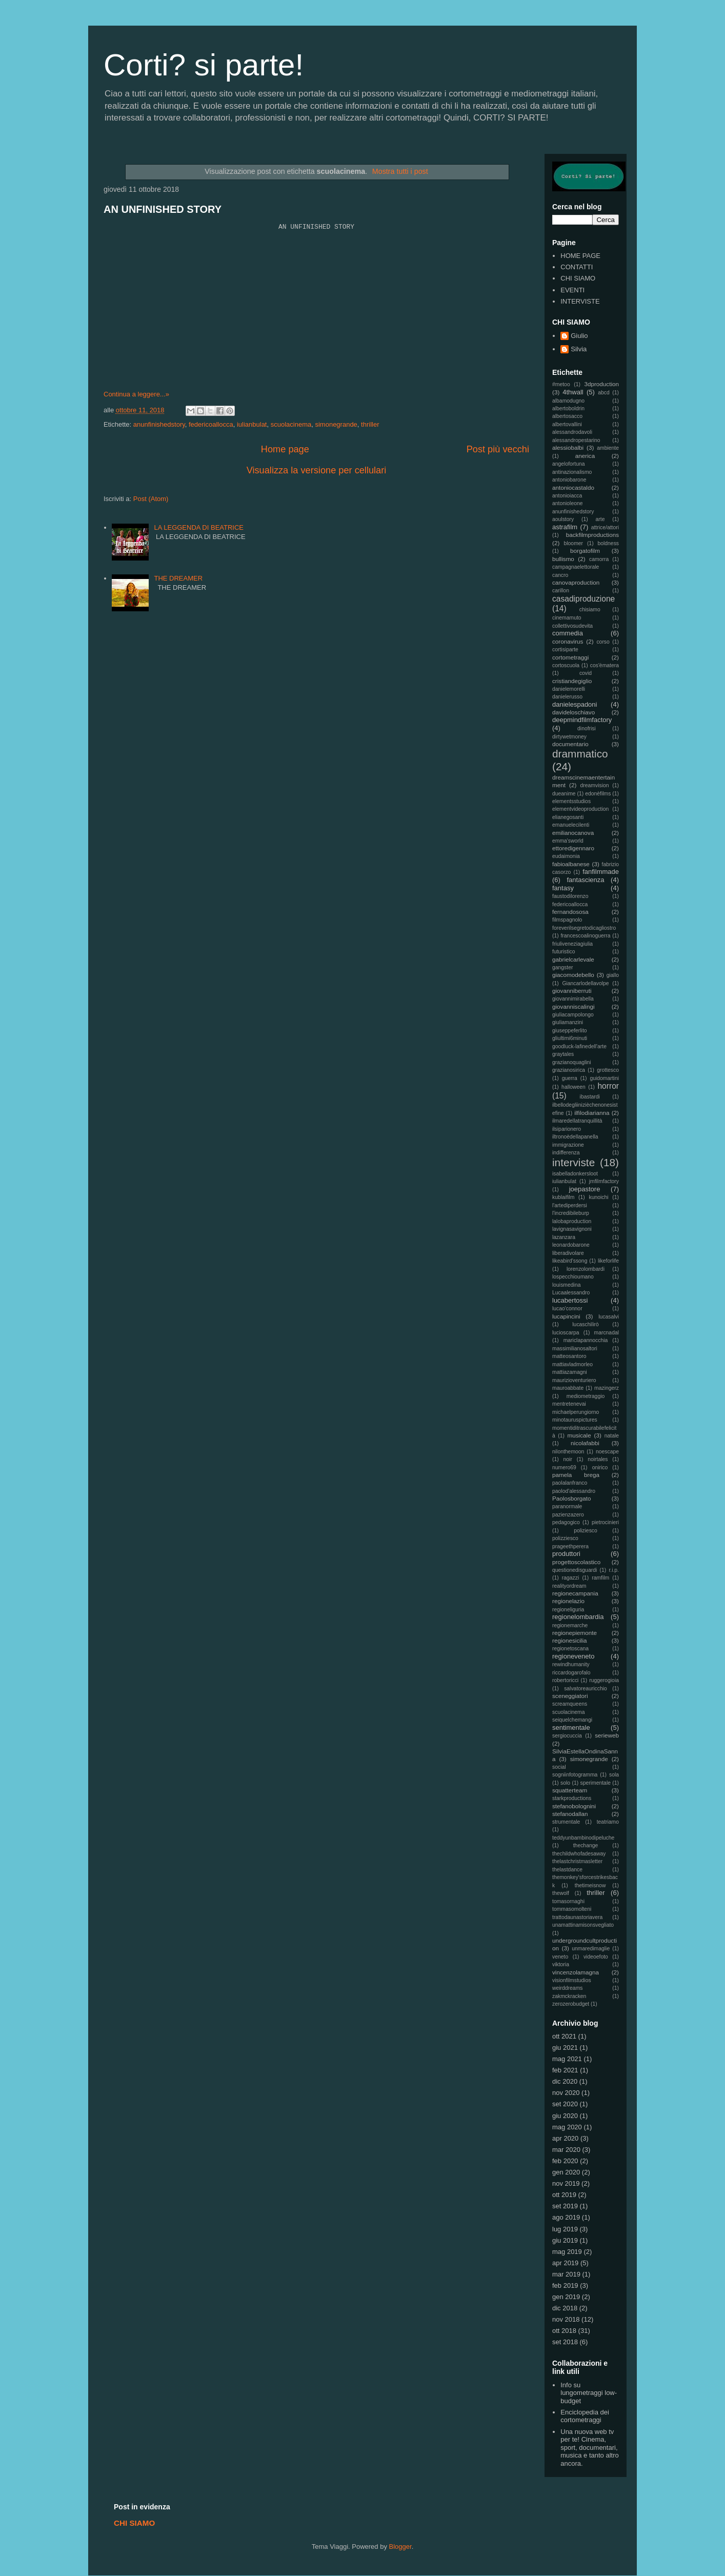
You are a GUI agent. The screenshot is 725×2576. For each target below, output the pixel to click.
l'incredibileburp (570, 1213)
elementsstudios (571, 801)
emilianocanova (573, 832)
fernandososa (570, 911)
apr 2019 (565, 2263)
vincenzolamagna (575, 1972)
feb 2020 (565, 2161)
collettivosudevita (572, 626)
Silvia (579, 349)
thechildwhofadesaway (579, 1853)
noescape (607, 1451)
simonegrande (336, 424)
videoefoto (595, 1957)
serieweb (607, 1735)
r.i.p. (614, 1570)
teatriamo (608, 1822)
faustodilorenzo (570, 896)
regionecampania (575, 1593)
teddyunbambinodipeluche (583, 1838)
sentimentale (571, 1727)
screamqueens (569, 1704)
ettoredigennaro (573, 848)
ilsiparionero (566, 1129)
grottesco (608, 1070)
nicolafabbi (585, 1443)
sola (614, 1775)
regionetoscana (570, 1648)
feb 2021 (565, 2070)
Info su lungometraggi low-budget (588, 2393)
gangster (562, 967)
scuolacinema (291, 424)
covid (585, 673)
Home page (285, 449)
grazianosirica (568, 1070)
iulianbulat (252, 424)
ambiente (608, 448)
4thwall (572, 392)
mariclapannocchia (585, 1340)
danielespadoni (574, 704)
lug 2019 (565, 2229)
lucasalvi (608, 1317)
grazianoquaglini (571, 1062)
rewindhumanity (571, 1664)
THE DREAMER (178, 578)
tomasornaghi (568, 1901)
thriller (370, 424)
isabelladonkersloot (575, 1173)
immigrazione (568, 1145)
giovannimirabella (573, 999)
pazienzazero (568, 1514)
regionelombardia (577, 1617)
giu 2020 (565, 2116)
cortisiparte (565, 649)
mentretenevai (569, 1404)
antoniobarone (569, 480)
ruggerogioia (604, 1680)
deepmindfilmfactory (582, 720)
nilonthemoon (568, 1451)
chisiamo (589, 609)
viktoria (560, 1964)
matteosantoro (569, 1356)
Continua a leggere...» (136, 394)
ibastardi (590, 1097)
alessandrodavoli (572, 432)
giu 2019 (565, 2240)
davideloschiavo (573, 712)
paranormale (567, 1506)
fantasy (563, 888)
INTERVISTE (579, 301)
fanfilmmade (600, 871)
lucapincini (566, 1316)
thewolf (560, 1893)
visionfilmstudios (571, 1980)
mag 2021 (567, 2059)
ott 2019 (564, 2195)
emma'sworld (567, 841)
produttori (566, 1553)
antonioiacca (567, 495)
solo (565, 1783)
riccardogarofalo (571, 1672)
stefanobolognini (574, 1806)
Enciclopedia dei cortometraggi (584, 2416)
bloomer (573, 543)
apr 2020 (565, 2138)
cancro (560, 575)
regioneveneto (573, 1656)
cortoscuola (565, 665)
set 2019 (565, 2206)
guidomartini (604, 1078)
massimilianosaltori (574, 1348)
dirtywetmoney (569, 737)
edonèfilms (598, 793)
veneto (560, 1957)
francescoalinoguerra (585, 935)
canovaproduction (575, 582)
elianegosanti (567, 817)
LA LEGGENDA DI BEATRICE (199, 527)
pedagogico (566, 1522)
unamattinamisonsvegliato (583, 1925)
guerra (569, 1078)
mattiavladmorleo (572, 1364)
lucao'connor (567, 1308)
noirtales (598, 1459)
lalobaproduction (571, 1221)
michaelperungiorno (575, 1412)
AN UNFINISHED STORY (162, 209)
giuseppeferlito (569, 1030)
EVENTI (572, 290)
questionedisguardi (574, 1570)
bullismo (563, 558)
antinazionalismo (572, 472)
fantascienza (586, 880)
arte (600, 519)
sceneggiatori (570, 1695)
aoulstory (563, 519)
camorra (599, 559)
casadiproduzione (583, 598)
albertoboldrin (568, 408)
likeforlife (608, 1261)
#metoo (561, 384)
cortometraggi (570, 657)
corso (602, 642)
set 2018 (565, 2342)
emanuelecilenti (570, 825)
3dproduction (601, 384)
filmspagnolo (567, 920)
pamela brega (575, 1474)
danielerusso (567, 697)
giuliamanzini (567, 1022)
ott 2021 (564, 2036)
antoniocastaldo (573, 487)
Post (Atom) (151, 499)
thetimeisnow (590, 1885)
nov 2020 (566, 2092)
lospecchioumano (573, 1277)
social (559, 1767)
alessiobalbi (567, 447)
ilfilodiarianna (591, 1112)
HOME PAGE (580, 255)
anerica (585, 455)
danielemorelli (568, 689)
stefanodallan (570, 1813)
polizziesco (565, 1538)
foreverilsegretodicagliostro (584, 928)
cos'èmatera (604, 665)
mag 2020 (567, 2127)
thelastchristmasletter (577, 1861)
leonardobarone (571, 1245)
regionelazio (568, 1600)
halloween (573, 1087)
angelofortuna (568, 464)
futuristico (563, 951)
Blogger (400, 2546)
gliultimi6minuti (569, 1038)
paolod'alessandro (573, 1491)
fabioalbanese (571, 864)
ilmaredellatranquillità (577, 1121)
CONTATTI (576, 267)
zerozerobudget (570, 2004)
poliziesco (585, 1530)
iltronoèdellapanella (575, 1137)
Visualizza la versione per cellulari (317, 470)
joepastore (584, 1189)
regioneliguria (568, 1609)
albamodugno (568, 401)
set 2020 (565, 2104)
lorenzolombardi (586, 1269)
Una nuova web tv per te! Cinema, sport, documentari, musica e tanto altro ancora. (589, 2447)
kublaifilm (563, 1197)
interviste (573, 1162)
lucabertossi (570, 1300)
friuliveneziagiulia (572, 944)
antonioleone (567, 503)
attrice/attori (605, 527)
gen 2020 (566, 2172)
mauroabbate (567, 1388)
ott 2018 (564, 2330)
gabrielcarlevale (573, 959)
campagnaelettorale (575, 567)
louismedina (566, 1285)
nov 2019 (566, 2183)
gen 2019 (566, 2297)
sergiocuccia (567, 1736)
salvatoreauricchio (585, 1688)
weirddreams (567, 1988)
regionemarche (570, 1625)
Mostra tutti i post (400, 171)
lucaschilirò (585, 1324)
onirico (600, 1467)
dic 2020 (564, 2081)
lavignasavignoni (572, 1229)
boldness (608, 543)
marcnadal (606, 1332)
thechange (585, 1845)
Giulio (579, 336)
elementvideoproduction (580, 809)
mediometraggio (586, 1396)
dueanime (564, 793)
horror (608, 1086)
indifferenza (566, 1152)
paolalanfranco (569, 1483)
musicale (579, 1435)
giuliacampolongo (573, 1014)
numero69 (564, 1467)
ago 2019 (566, 2217)
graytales (563, 1054)
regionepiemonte (574, 1632)
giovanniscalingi (573, 1006)
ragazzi (570, 1578)
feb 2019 (565, 2285)
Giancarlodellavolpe (585, 983)
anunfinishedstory (159, 424)
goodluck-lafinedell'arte (579, 1046)
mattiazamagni (569, 1372)
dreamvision (594, 785)
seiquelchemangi (572, 1720)
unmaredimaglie (591, 1948)
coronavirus (567, 641)
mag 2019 (567, 2251)
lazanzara (563, 1237)
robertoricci (565, 1680)
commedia (567, 633)
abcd (604, 392)
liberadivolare (568, 1253)
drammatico (580, 754)
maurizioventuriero (574, 1380)
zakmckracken (569, 1996)
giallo (613, 975)
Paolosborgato (571, 1498)
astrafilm (564, 527)
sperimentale (595, 1783)
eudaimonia (566, 856)
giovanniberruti (572, 990)
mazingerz (606, 1388)
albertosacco (567, 416)
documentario (570, 744)
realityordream (569, 1586)
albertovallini (567, 424)
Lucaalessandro (571, 1292)
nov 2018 (566, 2319)
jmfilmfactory (604, 1181)
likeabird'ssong (569, 1261)
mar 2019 (566, 2274)
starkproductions (571, 1798)
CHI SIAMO (577, 278)
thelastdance (567, 1869)
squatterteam (569, 1790)
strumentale (566, 1822)
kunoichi (598, 1197)
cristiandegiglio (572, 680)
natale (612, 1436)
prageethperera (570, 1546)
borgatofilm (585, 550)
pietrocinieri (605, 1522)
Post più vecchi (498, 449)
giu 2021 (565, 2047)
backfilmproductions (592, 534)
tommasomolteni (571, 1909)
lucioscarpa (565, 1332)
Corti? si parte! (204, 65)
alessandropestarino (576, 440)
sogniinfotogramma (574, 1775)
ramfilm (600, 1578)
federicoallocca (211, 424)
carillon (560, 590)
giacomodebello (573, 974)
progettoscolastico (576, 1562)
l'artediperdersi (569, 1205)
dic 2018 (564, 2308)
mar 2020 (566, 2149)
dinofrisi (586, 728)
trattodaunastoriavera (577, 1917)
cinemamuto (566, 618)
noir (567, 1459)
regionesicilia (569, 1640)
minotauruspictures (574, 1420)
